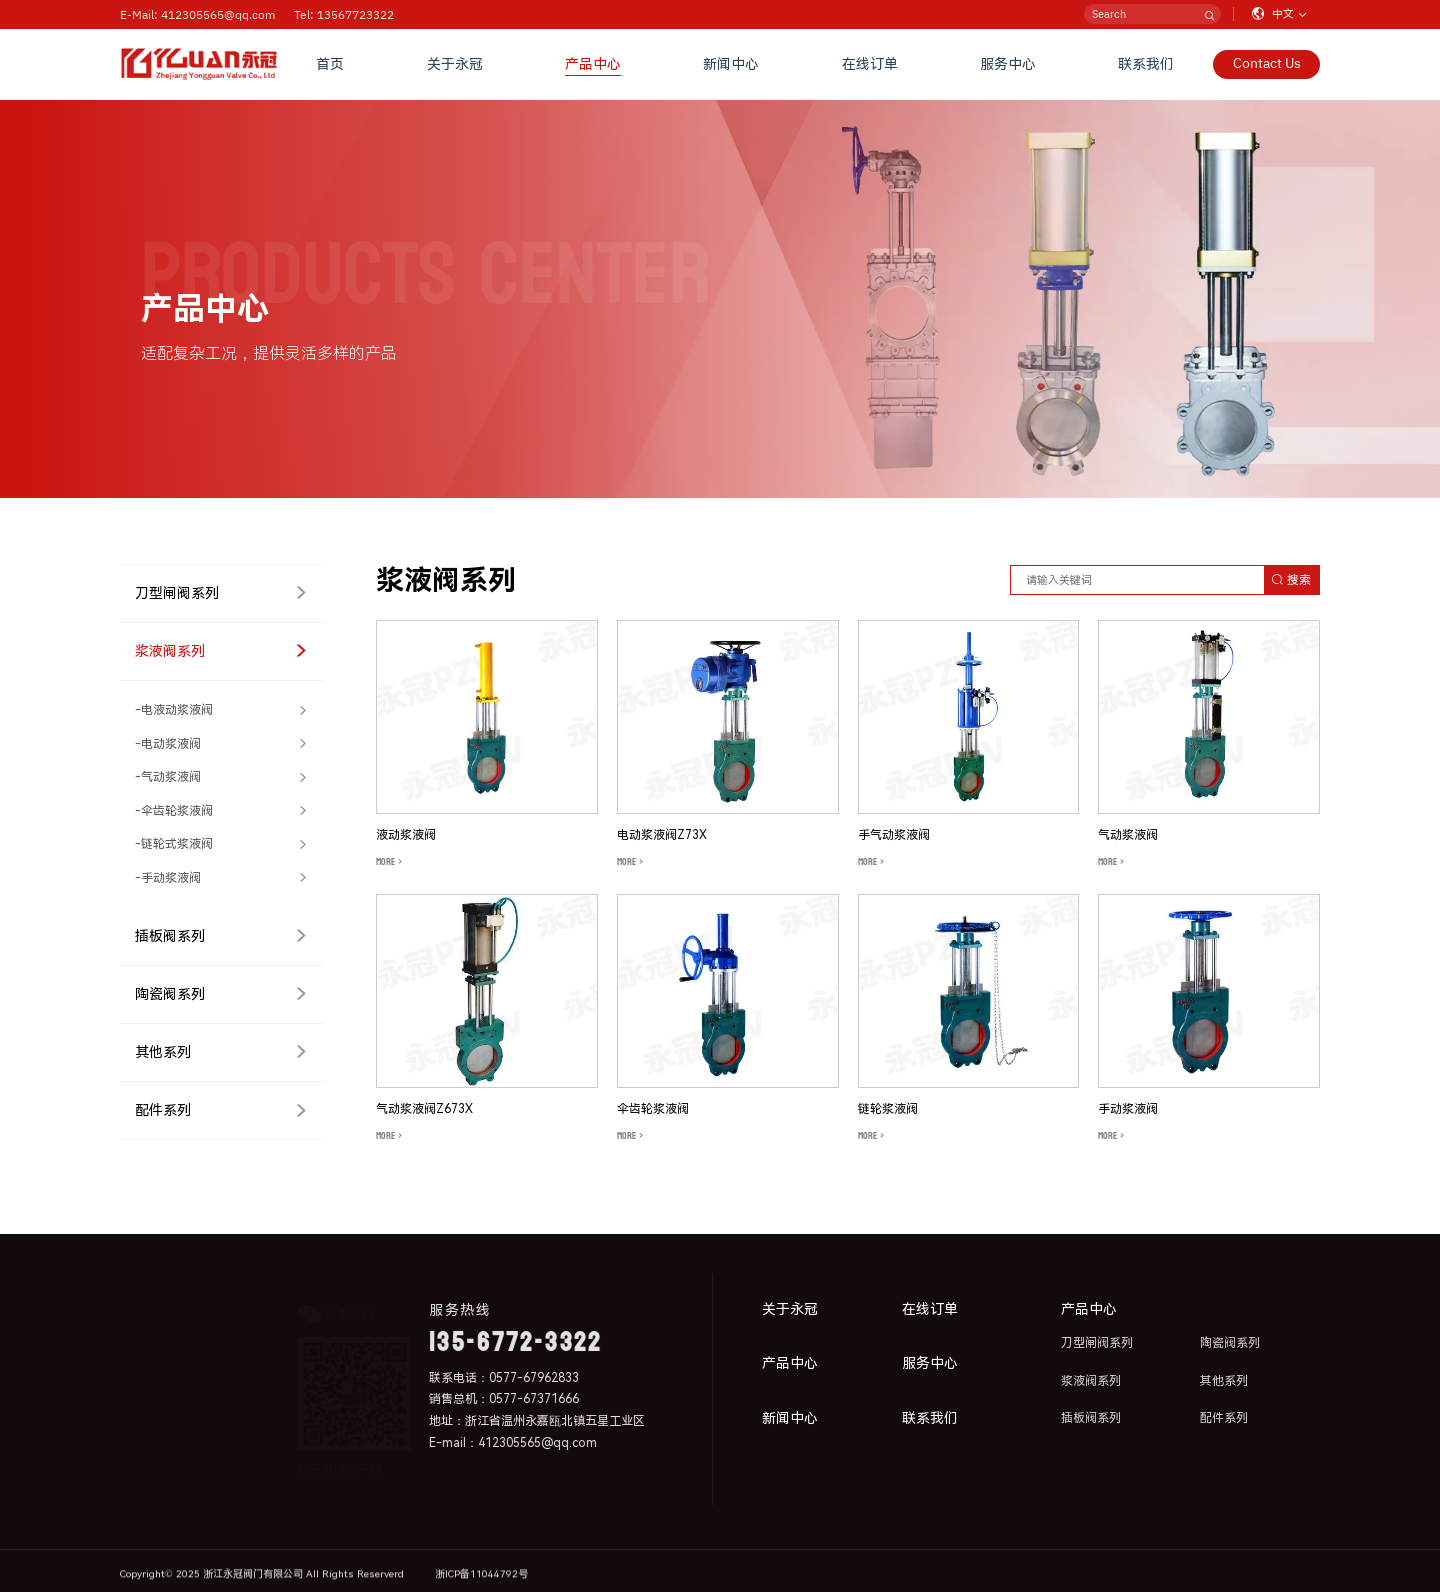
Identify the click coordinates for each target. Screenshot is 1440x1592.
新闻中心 (731, 64)
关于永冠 (455, 64)
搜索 (1291, 580)
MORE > (389, 862)
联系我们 (1146, 64)
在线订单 (870, 64)
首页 (330, 64)
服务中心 (1008, 64)
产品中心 (593, 64)
